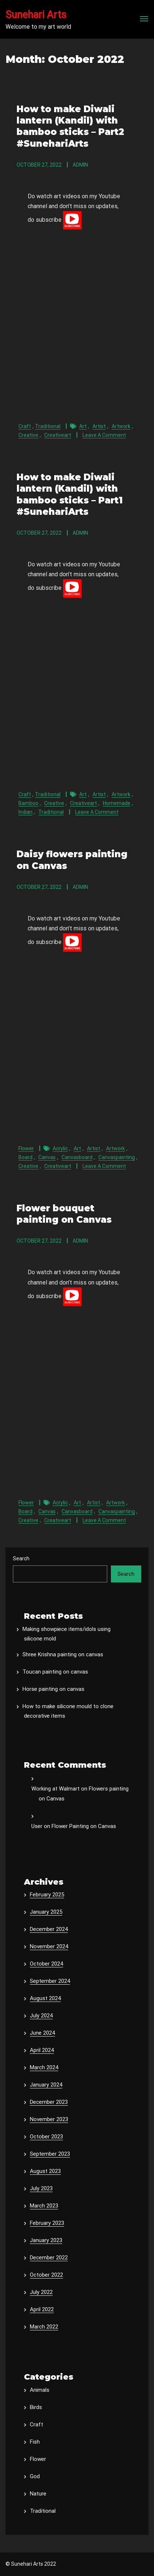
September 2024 (50, 1981)
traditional (51, 812)
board (25, 1157)
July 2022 (41, 2292)
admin (80, 165)
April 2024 (42, 2050)
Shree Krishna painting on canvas (62, 1654)
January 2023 (46, 2240)
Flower (26, 1148)
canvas (47, 1157)
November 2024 (49, 1946)
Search (21, 1558)
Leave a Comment (104, 435)
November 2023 (49, 2119)
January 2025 (46, 1912)
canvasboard (77, 1157)
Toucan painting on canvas (55, 1671)
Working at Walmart (55, 1788)
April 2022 (42, 2309)
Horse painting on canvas (53, 1689)
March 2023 (44, 2205)
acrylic (60, 1148)
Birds (36, 2407)
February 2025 (47, 1894)
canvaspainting (116, 1157)
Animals (39, 2390)
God (35, 2476)
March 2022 (44, 2326)
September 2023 (50, 2154)
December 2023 (49, 2102)
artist (99, 426)
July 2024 (41, 2015)
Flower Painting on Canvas (84, 1826)
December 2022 (49, 2257)
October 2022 (46, 2275)
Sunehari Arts (36, 15)
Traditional (47, 426)
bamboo (28, 803)
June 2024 (42, 2033)
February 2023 (47, 2223)
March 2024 (44, 2067)
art (83, 426)
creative (28, 435)
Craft (24, 426)
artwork (121, 426)
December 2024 (49, 1929)
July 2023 (41, 2188)
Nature (38, 2493)
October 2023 (46, 2136)
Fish (35, 2441)
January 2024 (46, 2084)
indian (25, 812)
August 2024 (45, 1998)
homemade (116, 803)
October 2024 (46, 1963)
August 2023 (45, 2171)
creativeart (57, 435)
